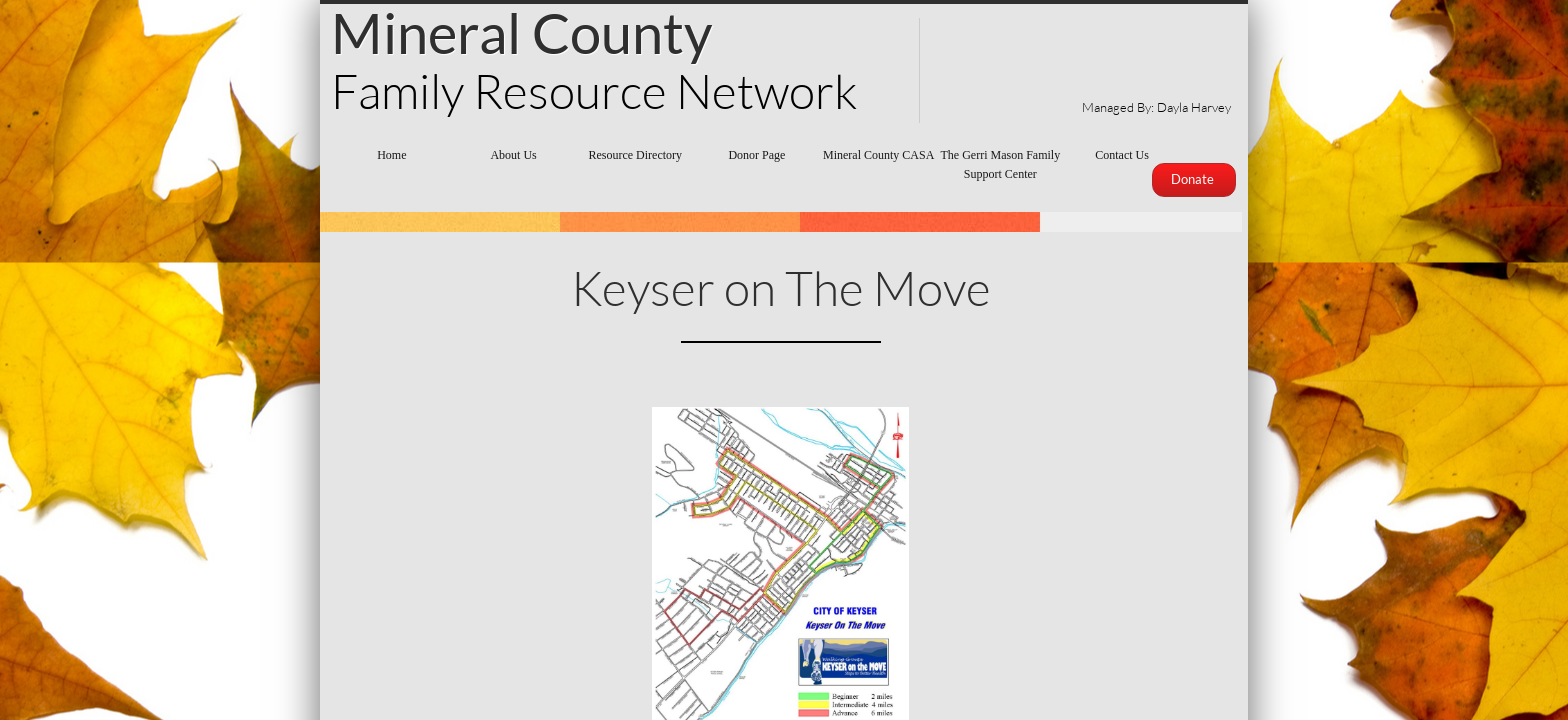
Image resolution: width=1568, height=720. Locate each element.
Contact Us (1122, 155)
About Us (513, 155)
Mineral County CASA (878, 155)
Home (391, 155)
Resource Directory (635, 155)
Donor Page (756, 155)
